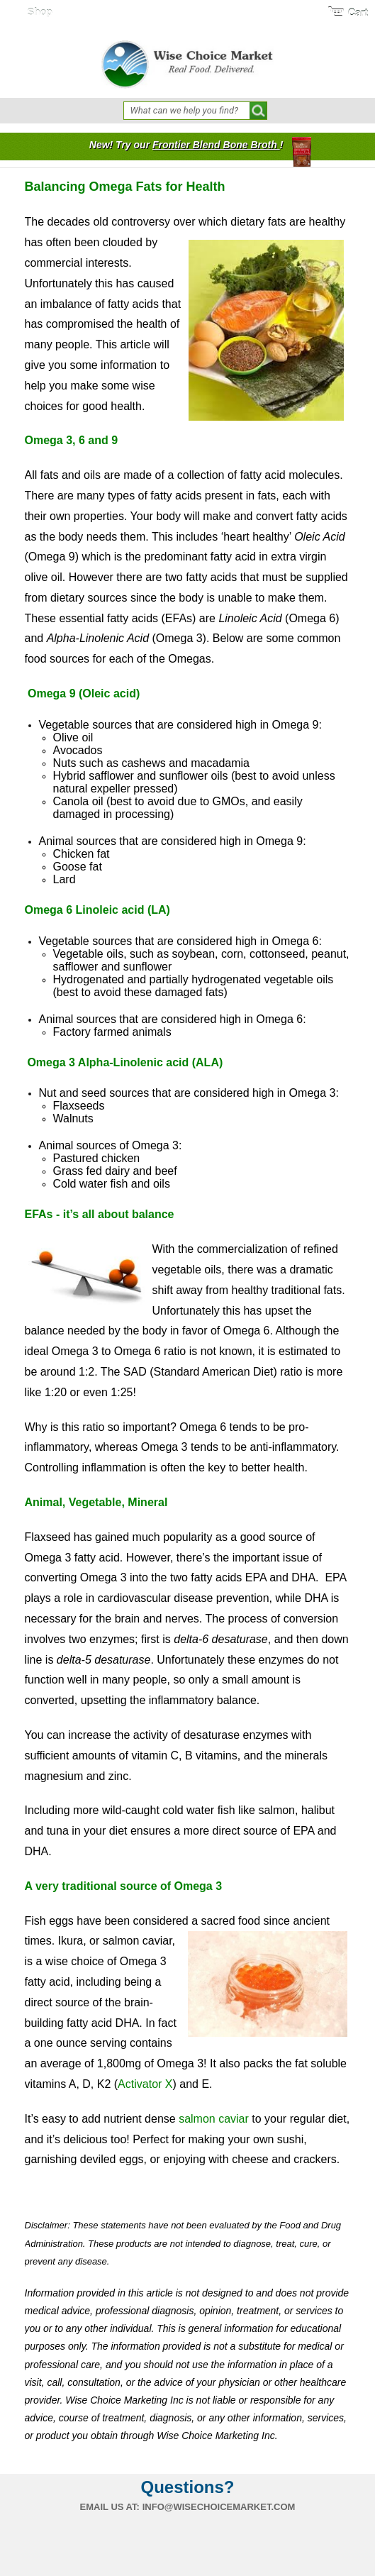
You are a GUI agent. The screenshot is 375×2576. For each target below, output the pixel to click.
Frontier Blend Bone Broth (216, 144)
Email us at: (110, 2507)
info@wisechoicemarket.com (219, 2507)
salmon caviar (214, 2119)
